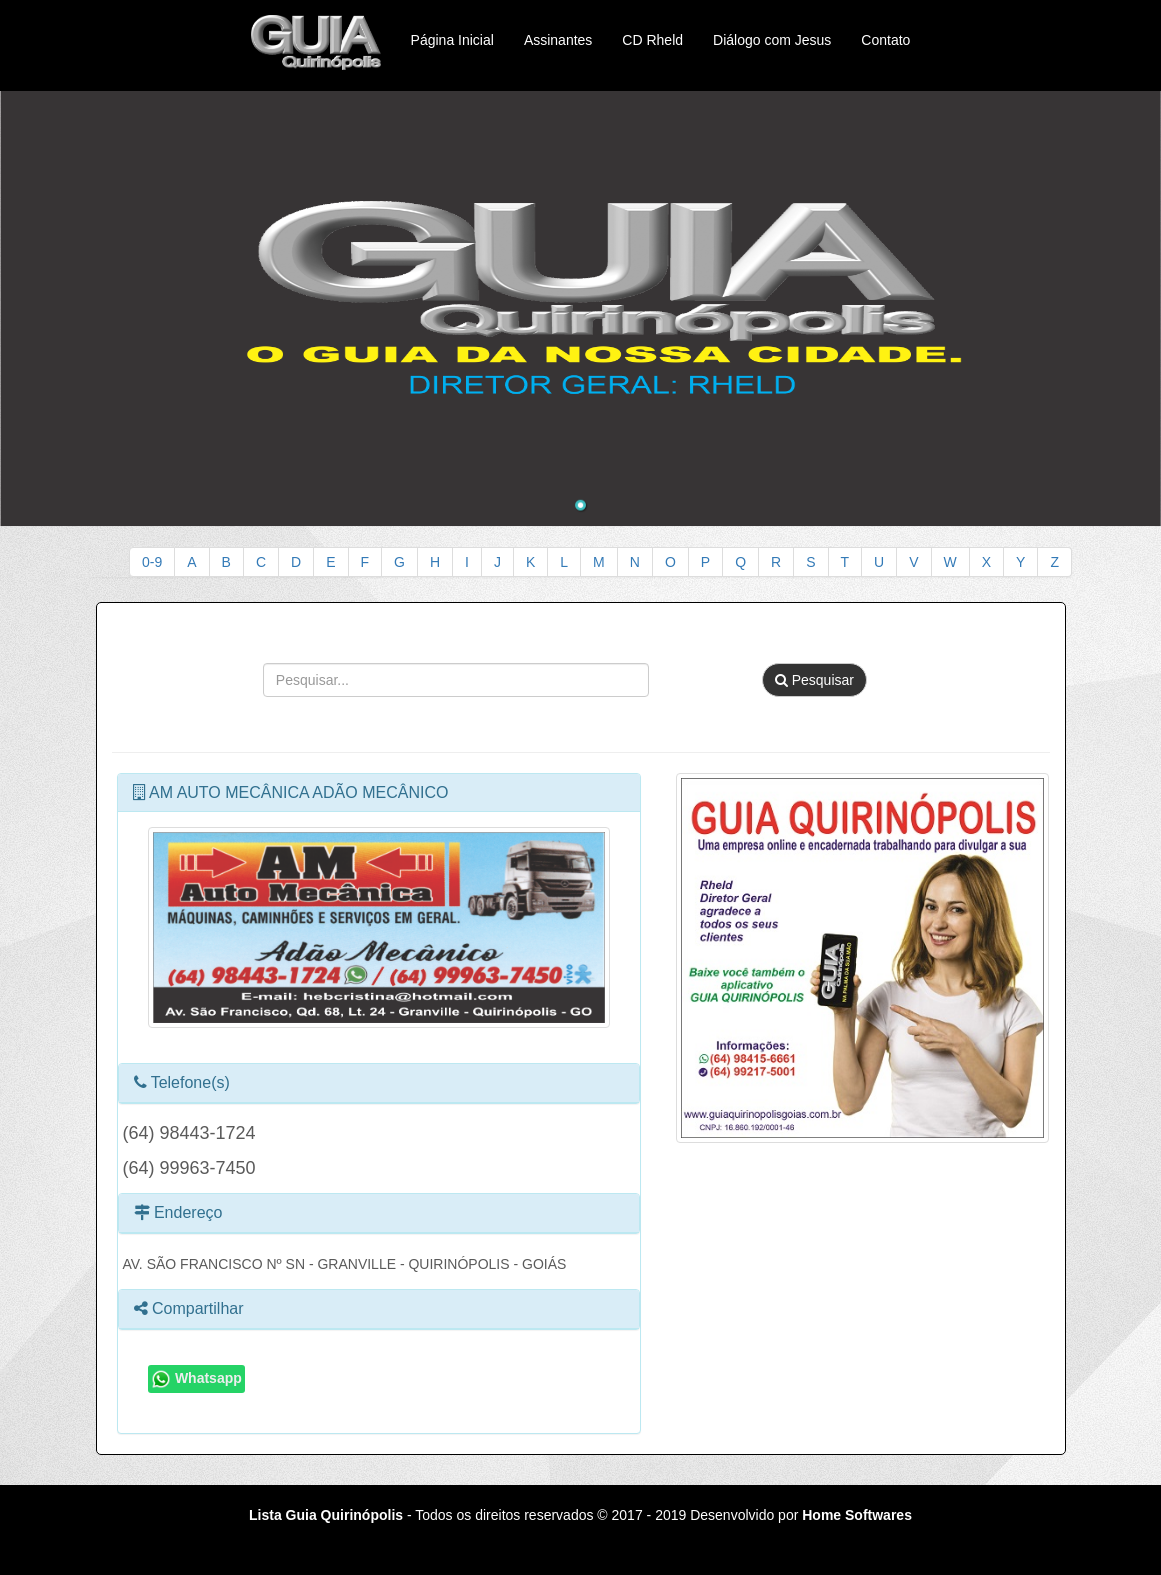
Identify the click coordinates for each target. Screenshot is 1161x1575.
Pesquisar (814, 680)
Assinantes (558, 40)
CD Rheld (652, 40)
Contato (885, 40)
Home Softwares (857, 1515)
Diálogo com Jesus (772, 40)
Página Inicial (452, 40)
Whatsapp (196, 1379)
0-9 (152, 562)
